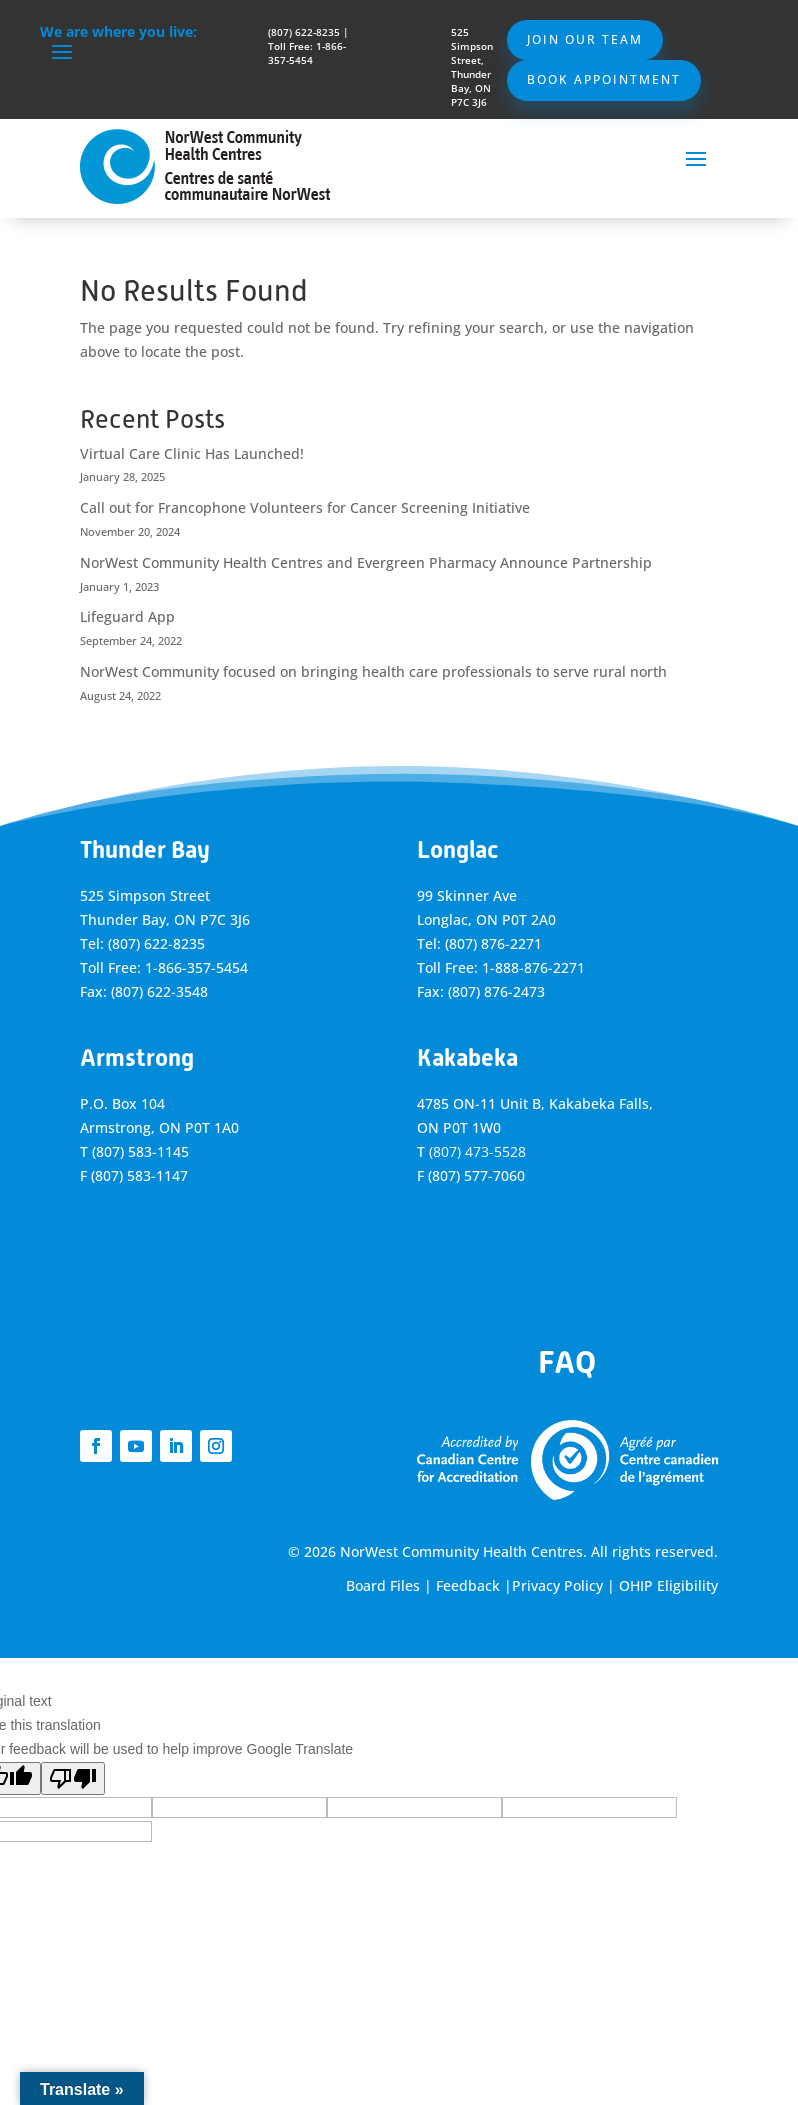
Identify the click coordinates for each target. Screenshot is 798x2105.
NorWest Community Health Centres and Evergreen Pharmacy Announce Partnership (366, 562)
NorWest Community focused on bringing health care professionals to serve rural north (373, 671)
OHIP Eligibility (668, 1585)
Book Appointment (604, 79)
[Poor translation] (73, 1778)
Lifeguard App (127, 616)
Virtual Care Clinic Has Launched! (192, 453)
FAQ (567, 1362)
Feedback (468, 1585)
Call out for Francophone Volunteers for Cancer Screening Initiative (305, 507)
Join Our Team (585, 39)
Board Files (383, 1585)
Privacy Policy (557, 1585)
